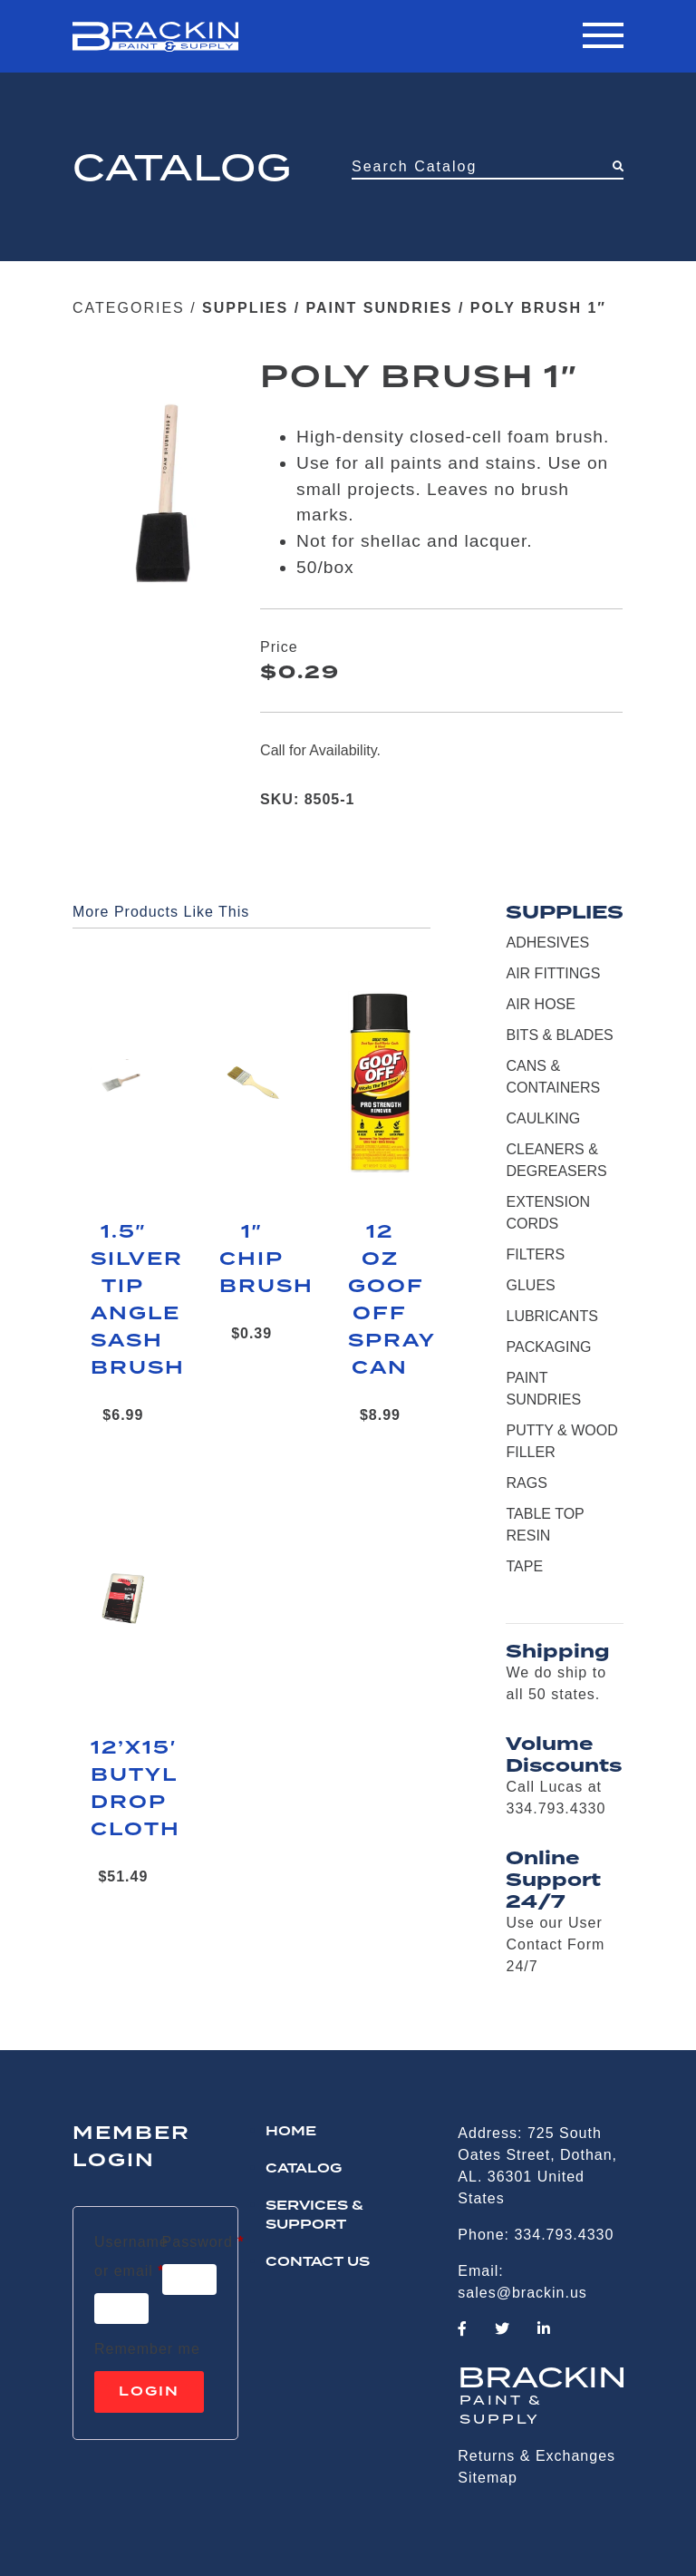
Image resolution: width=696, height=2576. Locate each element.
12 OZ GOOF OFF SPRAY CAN (380, 1300)
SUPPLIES (245, 308)
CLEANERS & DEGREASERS (556, 1160)
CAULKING (543, 1118)
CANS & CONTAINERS (553, 1076)
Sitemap (487, 2477)
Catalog (304, 2169)
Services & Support (314, 2215)
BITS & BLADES (559, 1035)
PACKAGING (548, 1347)
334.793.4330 (564, 2234)
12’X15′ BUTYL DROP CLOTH (123, 1789)
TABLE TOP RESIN (545, 1524)
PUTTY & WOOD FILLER (561, 1441)
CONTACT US (318, 2262)
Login (149, 2392)
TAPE (524, 1566)
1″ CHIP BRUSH (252, 1259)
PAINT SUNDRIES (379, 308)
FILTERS (535, 1254)
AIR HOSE (540, 1004)
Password (203, 2239)
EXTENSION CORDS (547, 1212)
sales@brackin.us (522, 2292)
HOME (291, 2132)
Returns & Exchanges (536, 2456)
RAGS (526, 1483)
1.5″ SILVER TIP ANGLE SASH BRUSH (123, 1300)
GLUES (530, 1285)
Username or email (131, 2256)
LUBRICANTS (551, 1316)
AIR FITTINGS (553, 973)
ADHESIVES (547, 942)
